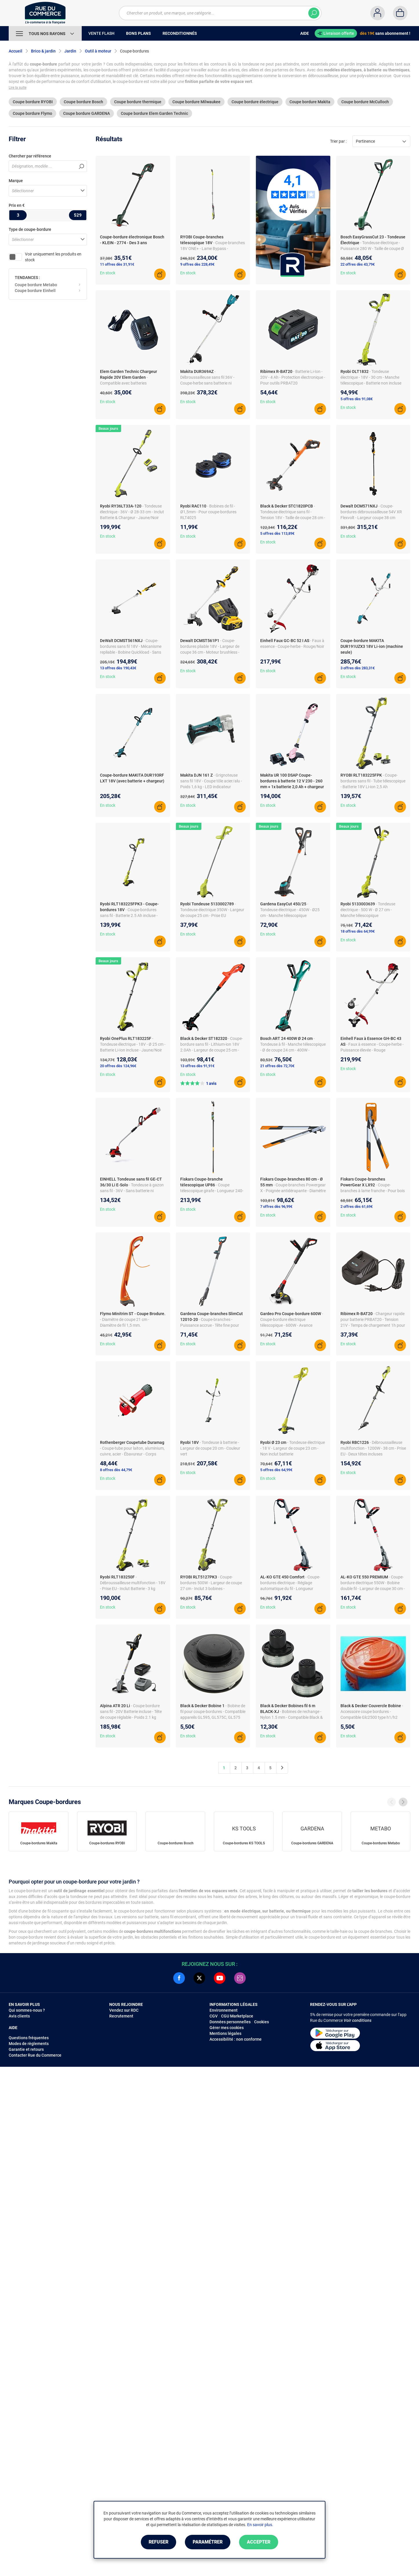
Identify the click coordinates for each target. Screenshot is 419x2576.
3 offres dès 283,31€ (357, 668)
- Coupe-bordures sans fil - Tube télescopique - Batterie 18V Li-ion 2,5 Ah (372, 781)
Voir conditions (357, 2020)
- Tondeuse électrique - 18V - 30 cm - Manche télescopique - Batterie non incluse (370, 377)
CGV (214, 2016)
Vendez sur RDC (124, 2010)
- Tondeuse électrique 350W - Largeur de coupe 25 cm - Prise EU (212, 910)
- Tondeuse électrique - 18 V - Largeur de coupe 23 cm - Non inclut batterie (292, 1448)
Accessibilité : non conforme (236, 2039)
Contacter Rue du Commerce (35, 2055)
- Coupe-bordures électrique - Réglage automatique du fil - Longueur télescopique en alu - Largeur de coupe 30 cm (290, 1588)
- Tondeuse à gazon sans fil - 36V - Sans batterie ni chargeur (132, 1191)
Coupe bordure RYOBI (33, 101)
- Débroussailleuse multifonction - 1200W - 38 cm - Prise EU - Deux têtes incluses (373, 1448)
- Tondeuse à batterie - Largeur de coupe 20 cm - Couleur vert (210, 1448)
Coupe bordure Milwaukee (196, 101)
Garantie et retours (26, 2049)
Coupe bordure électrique (255, 101)
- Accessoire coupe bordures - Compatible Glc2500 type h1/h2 (371, 1711)
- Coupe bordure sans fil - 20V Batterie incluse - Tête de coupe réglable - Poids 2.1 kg (131, 1711)
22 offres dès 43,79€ (357, 264)
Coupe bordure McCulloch (365, 101)
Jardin (70, 51)
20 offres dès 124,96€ (118, 1066)
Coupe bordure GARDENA (86, 113)
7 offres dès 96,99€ (276, 1206)
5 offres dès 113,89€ (277, 533)
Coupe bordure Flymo (32, 113)
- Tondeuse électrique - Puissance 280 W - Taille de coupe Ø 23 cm (372, 248)
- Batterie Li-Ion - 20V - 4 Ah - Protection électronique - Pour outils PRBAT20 (292, 377)
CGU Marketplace (237, 2016)
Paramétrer (208, 2542)
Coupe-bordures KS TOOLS (244, 1843)
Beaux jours (108, 428)
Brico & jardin (43, 51)
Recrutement (121, 2016)
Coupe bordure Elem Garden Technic (154, 113)
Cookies (261, 2022)
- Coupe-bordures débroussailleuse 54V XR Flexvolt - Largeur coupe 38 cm (371, 512)
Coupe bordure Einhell (35, 290)
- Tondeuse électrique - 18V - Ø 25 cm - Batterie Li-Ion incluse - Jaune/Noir (132, 1044)
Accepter (258, 2542)
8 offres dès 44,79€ (116, 1470)
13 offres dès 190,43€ (118, 668)
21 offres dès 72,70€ (277, 1066)
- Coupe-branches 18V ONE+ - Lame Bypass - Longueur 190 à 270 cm (212, 248)
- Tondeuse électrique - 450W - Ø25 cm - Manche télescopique (290, 910)
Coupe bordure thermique (137, 101)
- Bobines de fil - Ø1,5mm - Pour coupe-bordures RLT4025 (208, 512)
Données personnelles (230, 2022)
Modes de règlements (29, 2043)
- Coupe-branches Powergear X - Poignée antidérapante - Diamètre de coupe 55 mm (293, 1191)
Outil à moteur (98, 51)
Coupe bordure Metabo (36, 284)
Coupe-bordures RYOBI (107, 1843)
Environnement (224, 2010)
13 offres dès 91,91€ (197, 1066)
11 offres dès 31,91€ (117, 264)
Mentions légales (225, 2033)
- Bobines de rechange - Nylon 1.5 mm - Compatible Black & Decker (291, 1717)
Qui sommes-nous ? (27, 2010)
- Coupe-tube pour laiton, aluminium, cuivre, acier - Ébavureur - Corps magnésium (132, 1454)
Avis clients (19, 2016)
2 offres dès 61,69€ (356, 1206)
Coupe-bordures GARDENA (312, 1843)
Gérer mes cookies (227, 2027)
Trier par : (338, 141)
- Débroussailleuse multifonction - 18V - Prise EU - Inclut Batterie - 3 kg (132, 1583)
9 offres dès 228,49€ (197, 264)
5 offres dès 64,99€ (276, 1470)
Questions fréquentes (29, 2037)
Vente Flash (101, 33)
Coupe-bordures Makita (38, 1843)
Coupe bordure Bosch (83, 101)
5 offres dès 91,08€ (356, 399)
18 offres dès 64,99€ (357, 931)
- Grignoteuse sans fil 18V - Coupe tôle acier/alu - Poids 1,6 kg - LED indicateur (211, 781)
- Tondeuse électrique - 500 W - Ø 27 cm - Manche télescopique (367, 910)
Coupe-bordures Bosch (176, 1843)
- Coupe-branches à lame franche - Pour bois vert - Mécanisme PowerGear (372, 1191)
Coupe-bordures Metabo (381, 1843)
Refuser (158, 2542)
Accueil (15, 51)
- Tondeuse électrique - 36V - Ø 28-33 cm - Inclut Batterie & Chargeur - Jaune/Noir (132, 512)
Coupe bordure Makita (309, 101)
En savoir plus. (260, 2524)
